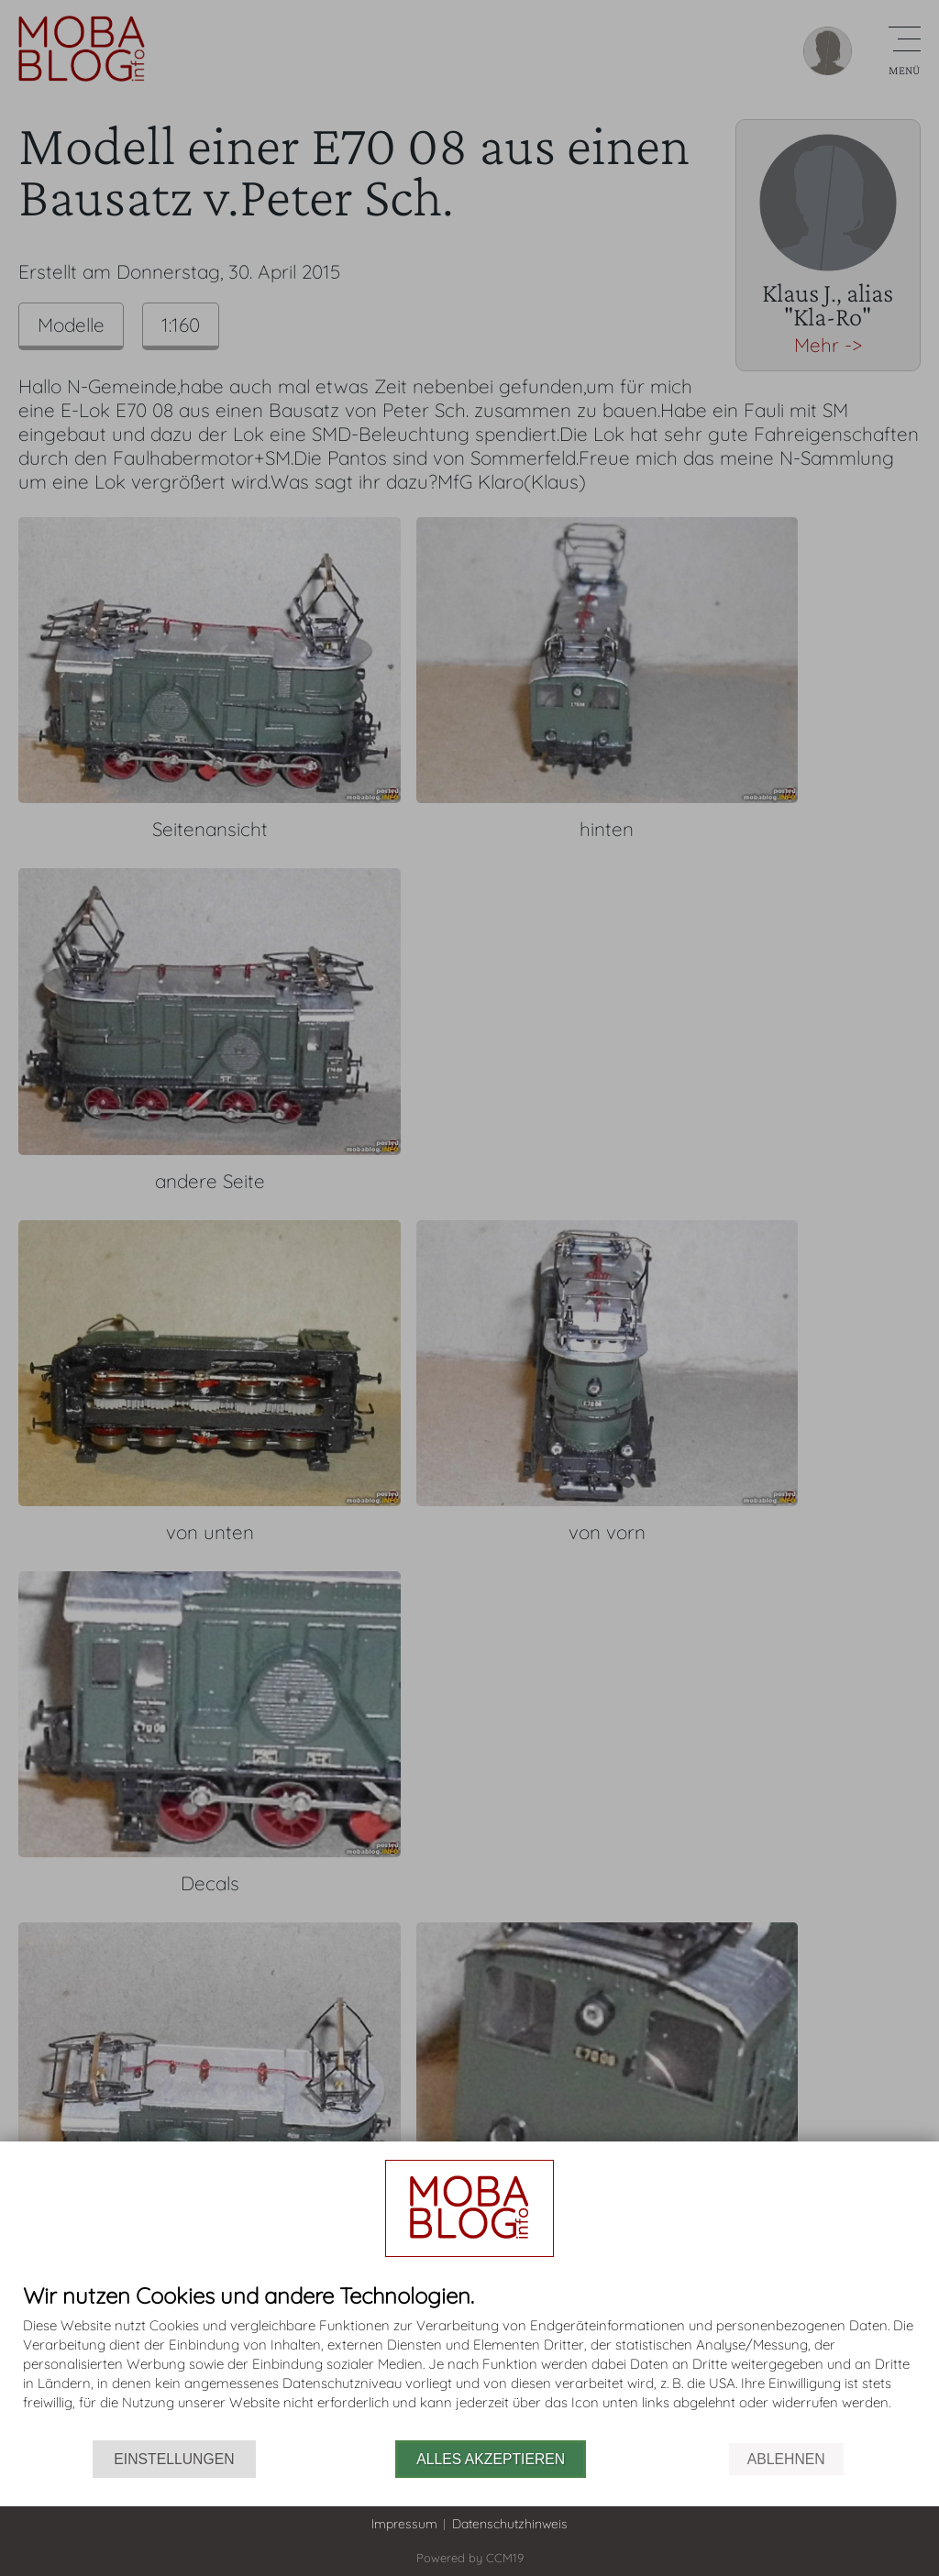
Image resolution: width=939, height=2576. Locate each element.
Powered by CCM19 (470, 2557)
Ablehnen (786, 2459)
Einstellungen (174, 2459)
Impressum (404, 2523)
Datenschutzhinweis (510, 2523)
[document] (469, 2361)
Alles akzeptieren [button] (490, 2459)
